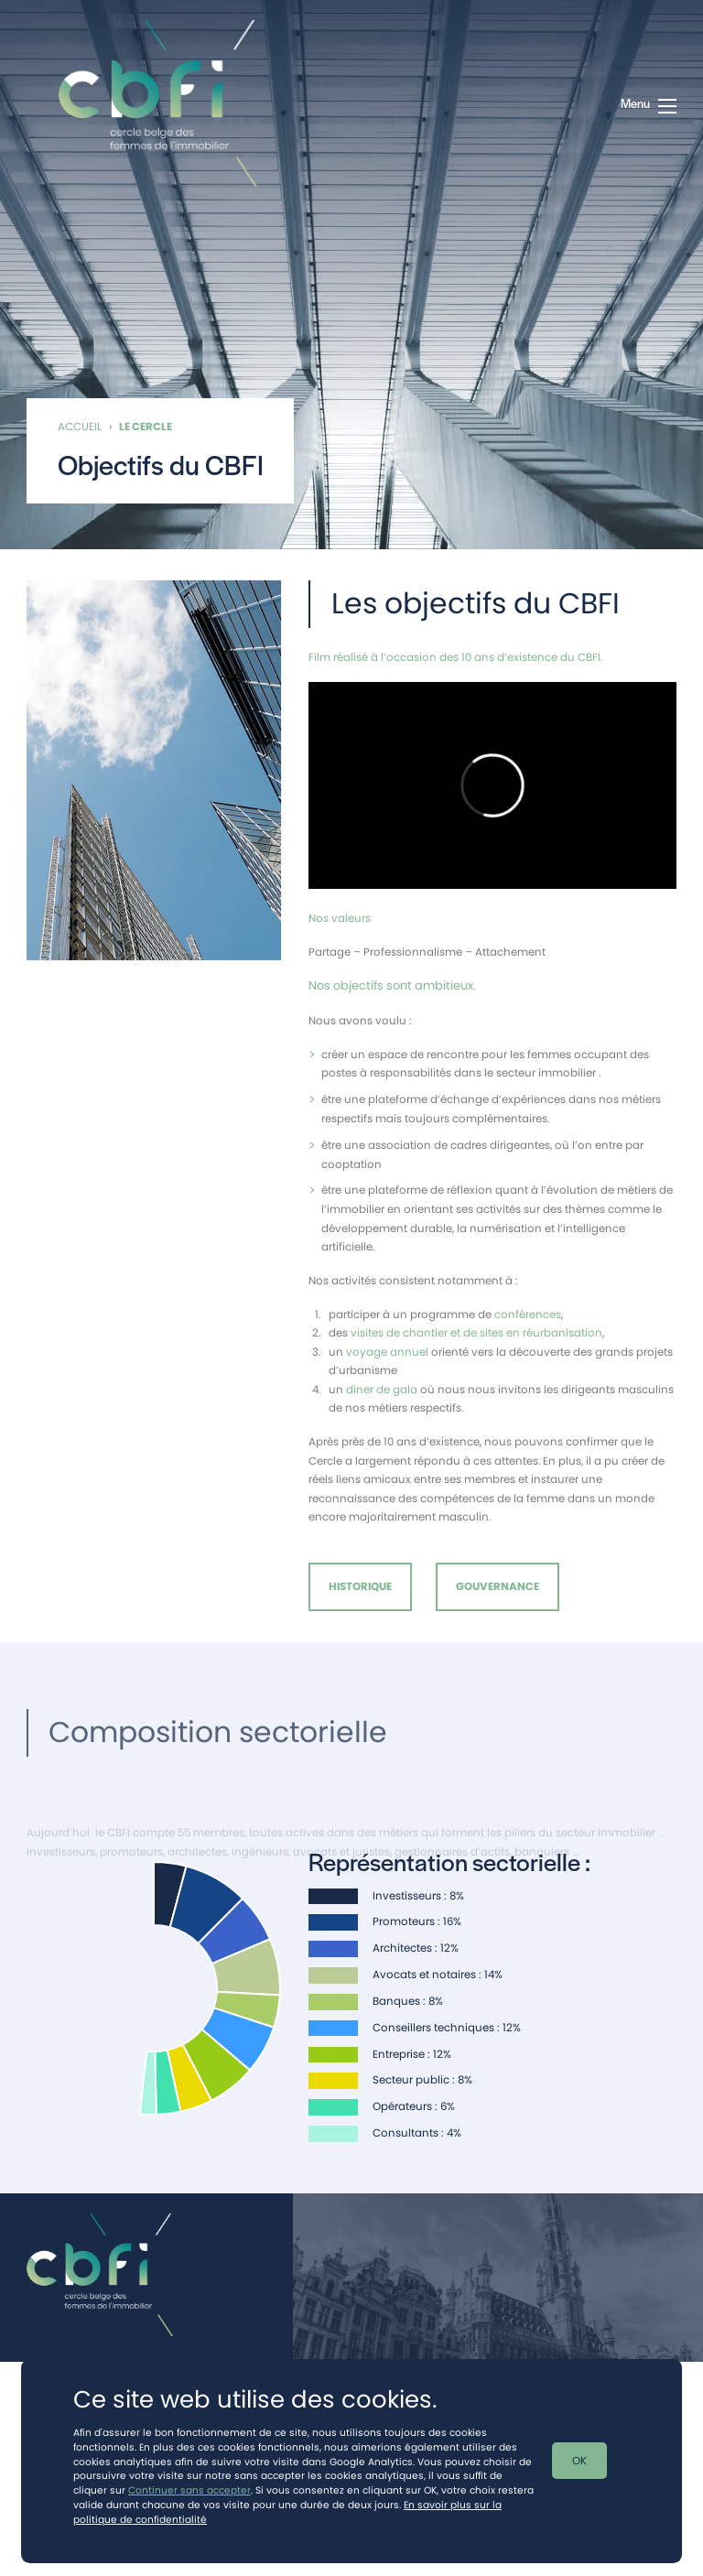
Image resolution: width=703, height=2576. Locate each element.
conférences (527, 1318)
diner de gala (381, 1393)
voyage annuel (387, 1355)
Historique (360, 1586)
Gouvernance (497, 1586)
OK (579, 2460)
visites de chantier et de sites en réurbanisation (476, 1337)
